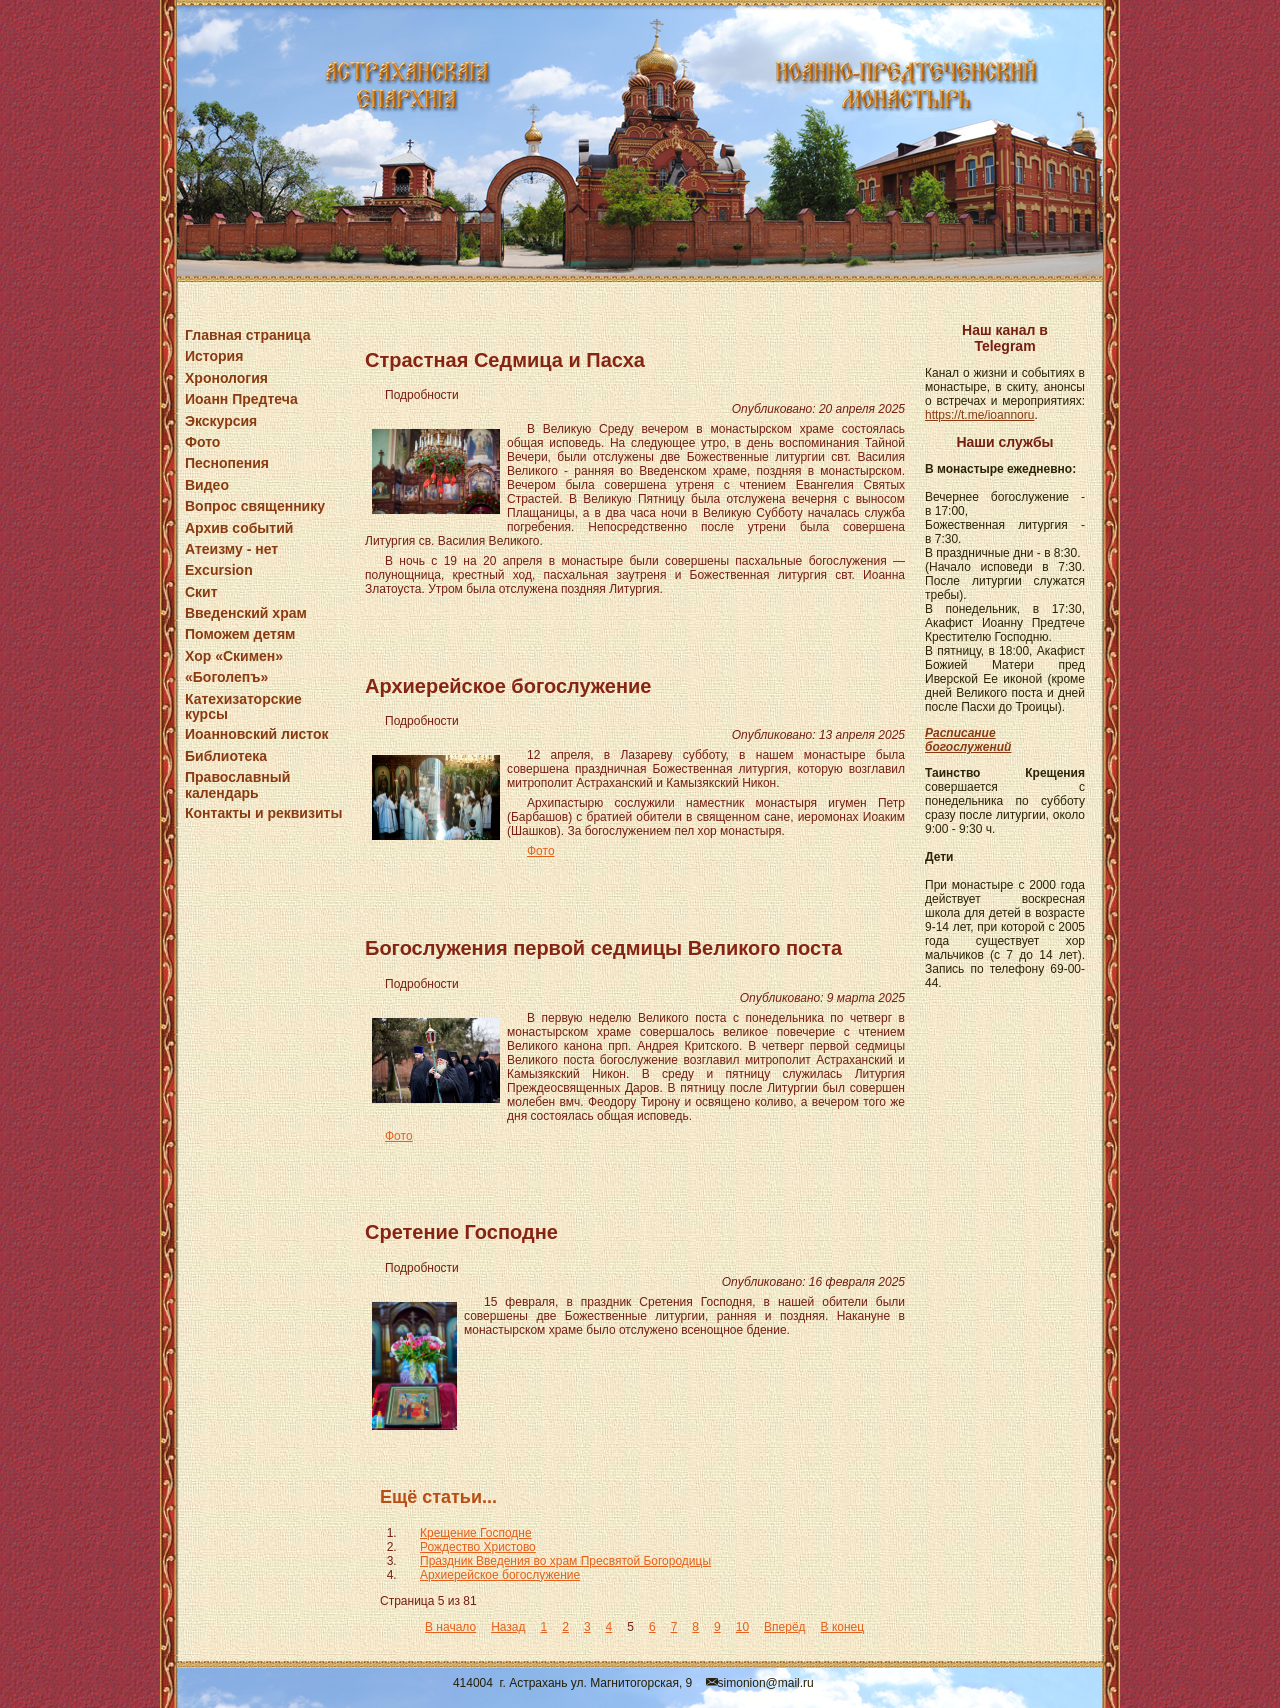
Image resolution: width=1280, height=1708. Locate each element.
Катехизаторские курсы (243, 706)
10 (742, 1627)
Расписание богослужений (968, 740)
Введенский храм (246, 613)
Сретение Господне (461, 1232)
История (214, 356)
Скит (201, 592)
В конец (843, 1627)
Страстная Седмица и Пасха (505, 360)
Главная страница (247, 335)
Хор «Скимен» (234, 656)
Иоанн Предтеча (241, 399)
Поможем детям (240, 634)
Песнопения (227, 463)
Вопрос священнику (255, 506)
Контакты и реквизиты (263, 813)
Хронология (226, 378)
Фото (202, 442)
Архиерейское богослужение (508, 686)
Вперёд (785, 1627)
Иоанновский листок (257, 734)
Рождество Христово (478, 1547)
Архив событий (239, 528)
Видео (207, 485)
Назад (508, 1627)
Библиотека (226, 756)
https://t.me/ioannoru (979, 415)
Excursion (219, 570)
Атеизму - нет (231, 549)
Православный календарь (237, 784)
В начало (450, 1627)
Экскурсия (221, 421)
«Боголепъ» (226, 677)
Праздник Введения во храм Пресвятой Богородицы (565, 1561)
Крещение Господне (476, 1533)
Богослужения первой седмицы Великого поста (603, 948)
